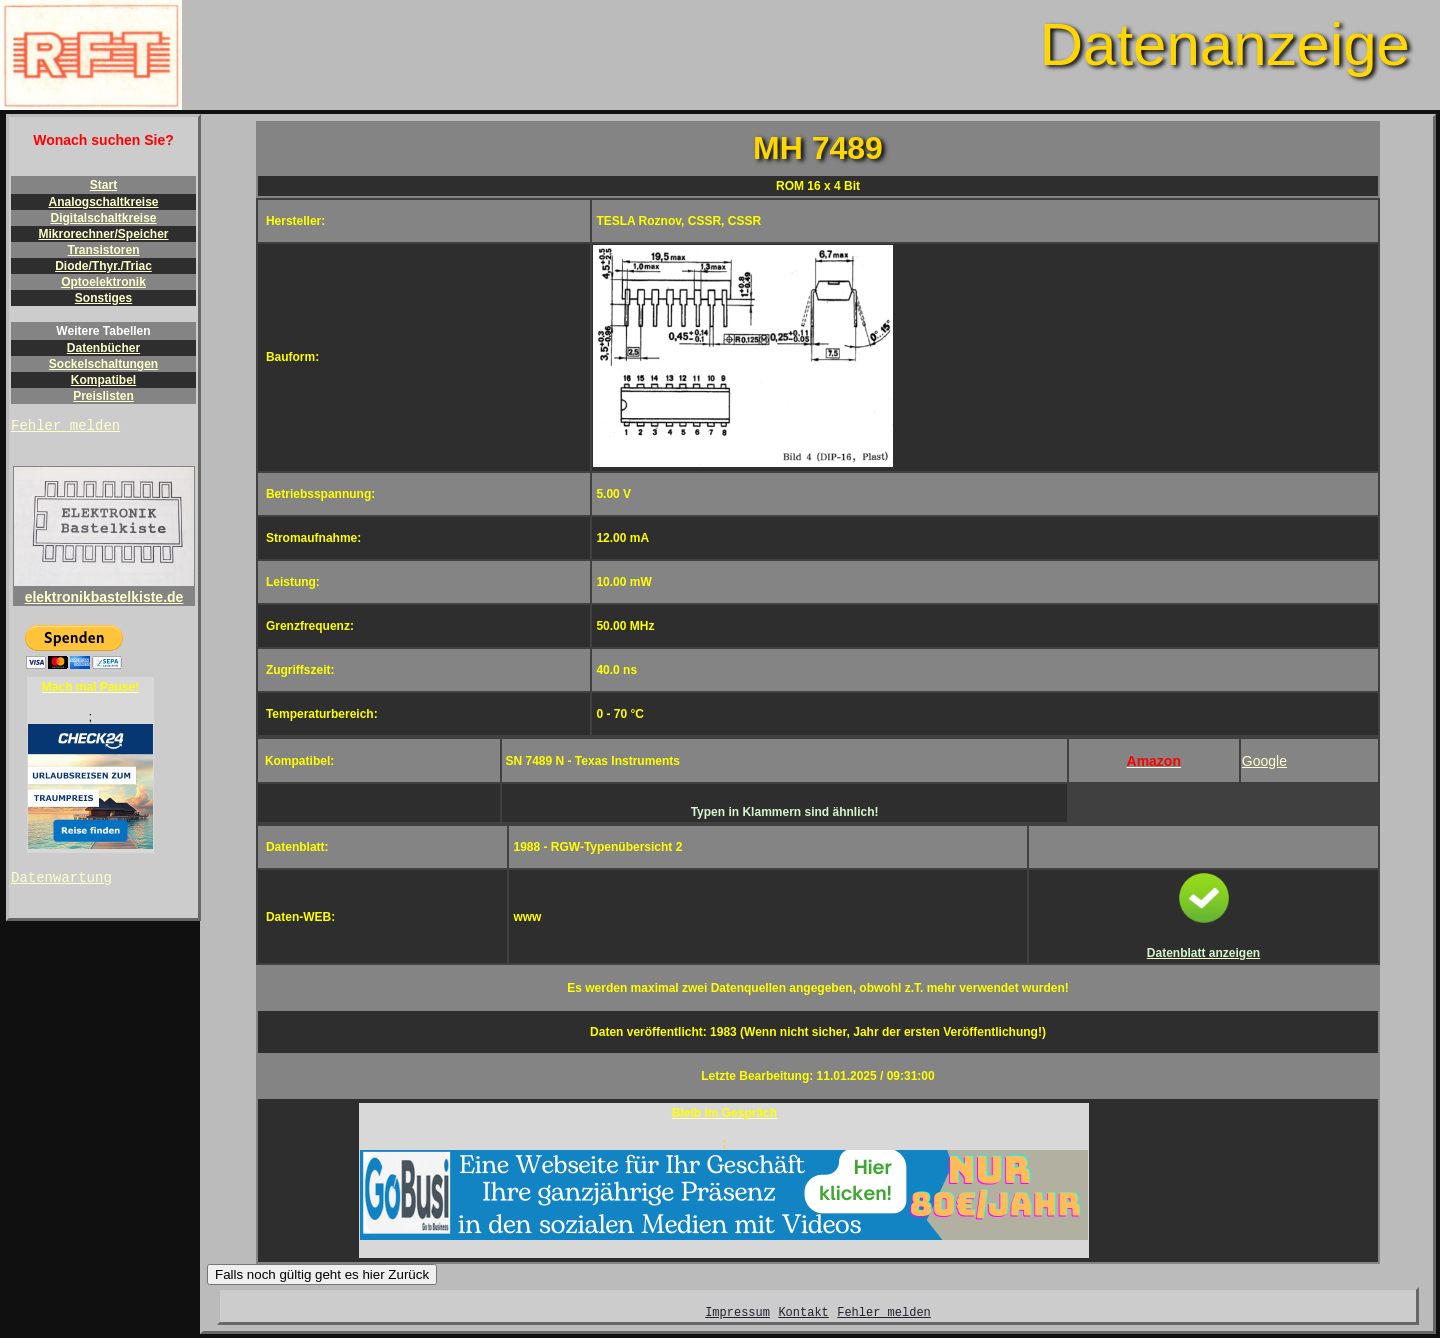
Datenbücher (103, 348)
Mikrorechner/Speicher (103, 234)
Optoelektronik (103, 282)
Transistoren (103, 250)
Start (103, 185)
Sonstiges (103, 298)
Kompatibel (103, 380)
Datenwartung (61, 882)
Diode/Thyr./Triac (103, 266)
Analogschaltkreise (103, 202)
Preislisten (103, 396)
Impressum (737, 1314)
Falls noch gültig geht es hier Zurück (322, 1274)
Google (1264, 761)
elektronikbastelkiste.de (104, 592)
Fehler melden (65, 427)
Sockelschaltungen (103, 364)
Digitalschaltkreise (103, 218)
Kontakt (803, 1314)
